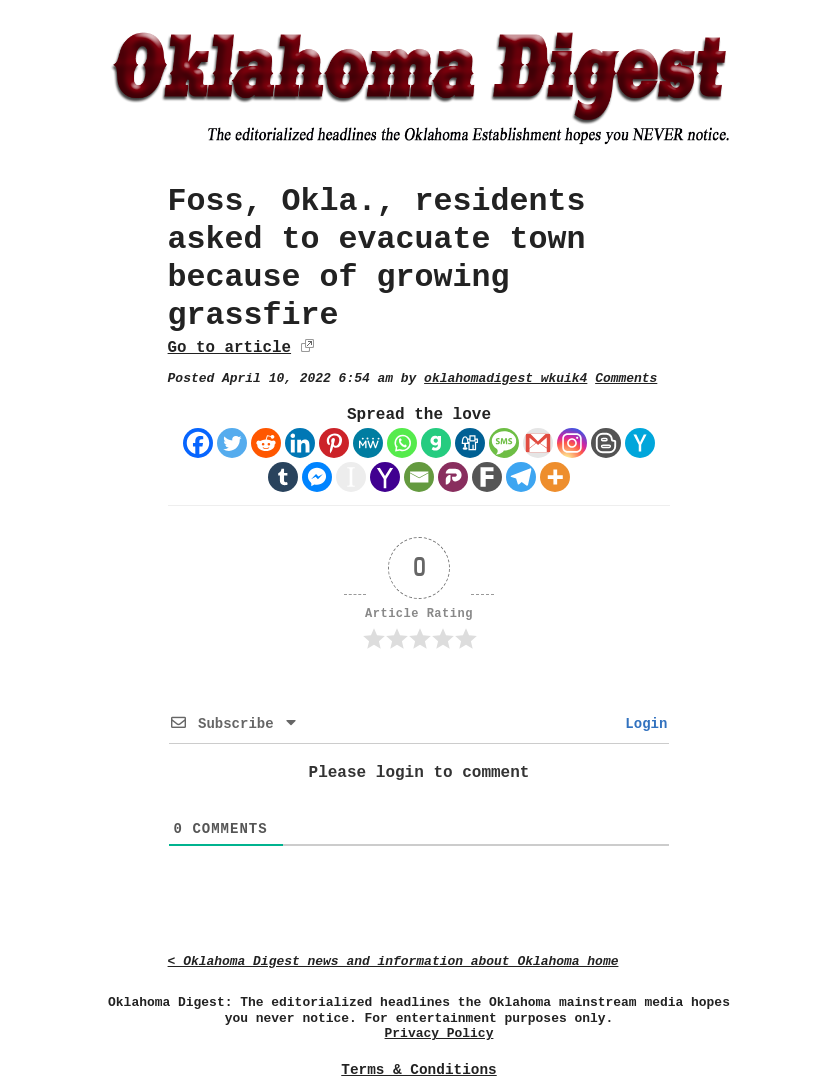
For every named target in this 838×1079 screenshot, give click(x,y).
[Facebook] (198, 443)
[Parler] (453, 477)
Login (642, 724)
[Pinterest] (334, 443)
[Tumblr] (283, 477)
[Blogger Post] (606, 443)
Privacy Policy (439, 1033)
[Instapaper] (351, 477)
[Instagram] (572, 443)
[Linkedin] (300, 443)
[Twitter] (232, 443)
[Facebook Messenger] (317, 477)
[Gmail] (538, 443)
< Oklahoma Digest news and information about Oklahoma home (393, 961)
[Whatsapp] (402, 443)
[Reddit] (266, 443)
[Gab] (436, 443)
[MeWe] (368, 443)
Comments (626, 378)
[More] (555, 477)
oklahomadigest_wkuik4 (505, 378)
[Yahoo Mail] (385, 477)
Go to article (229, 348)
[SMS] (504, 443)
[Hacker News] (640, 443)
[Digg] (470, 443)
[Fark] (487, 477)
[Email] (419, 477)
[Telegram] (521, 477)
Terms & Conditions (418, 1070)
